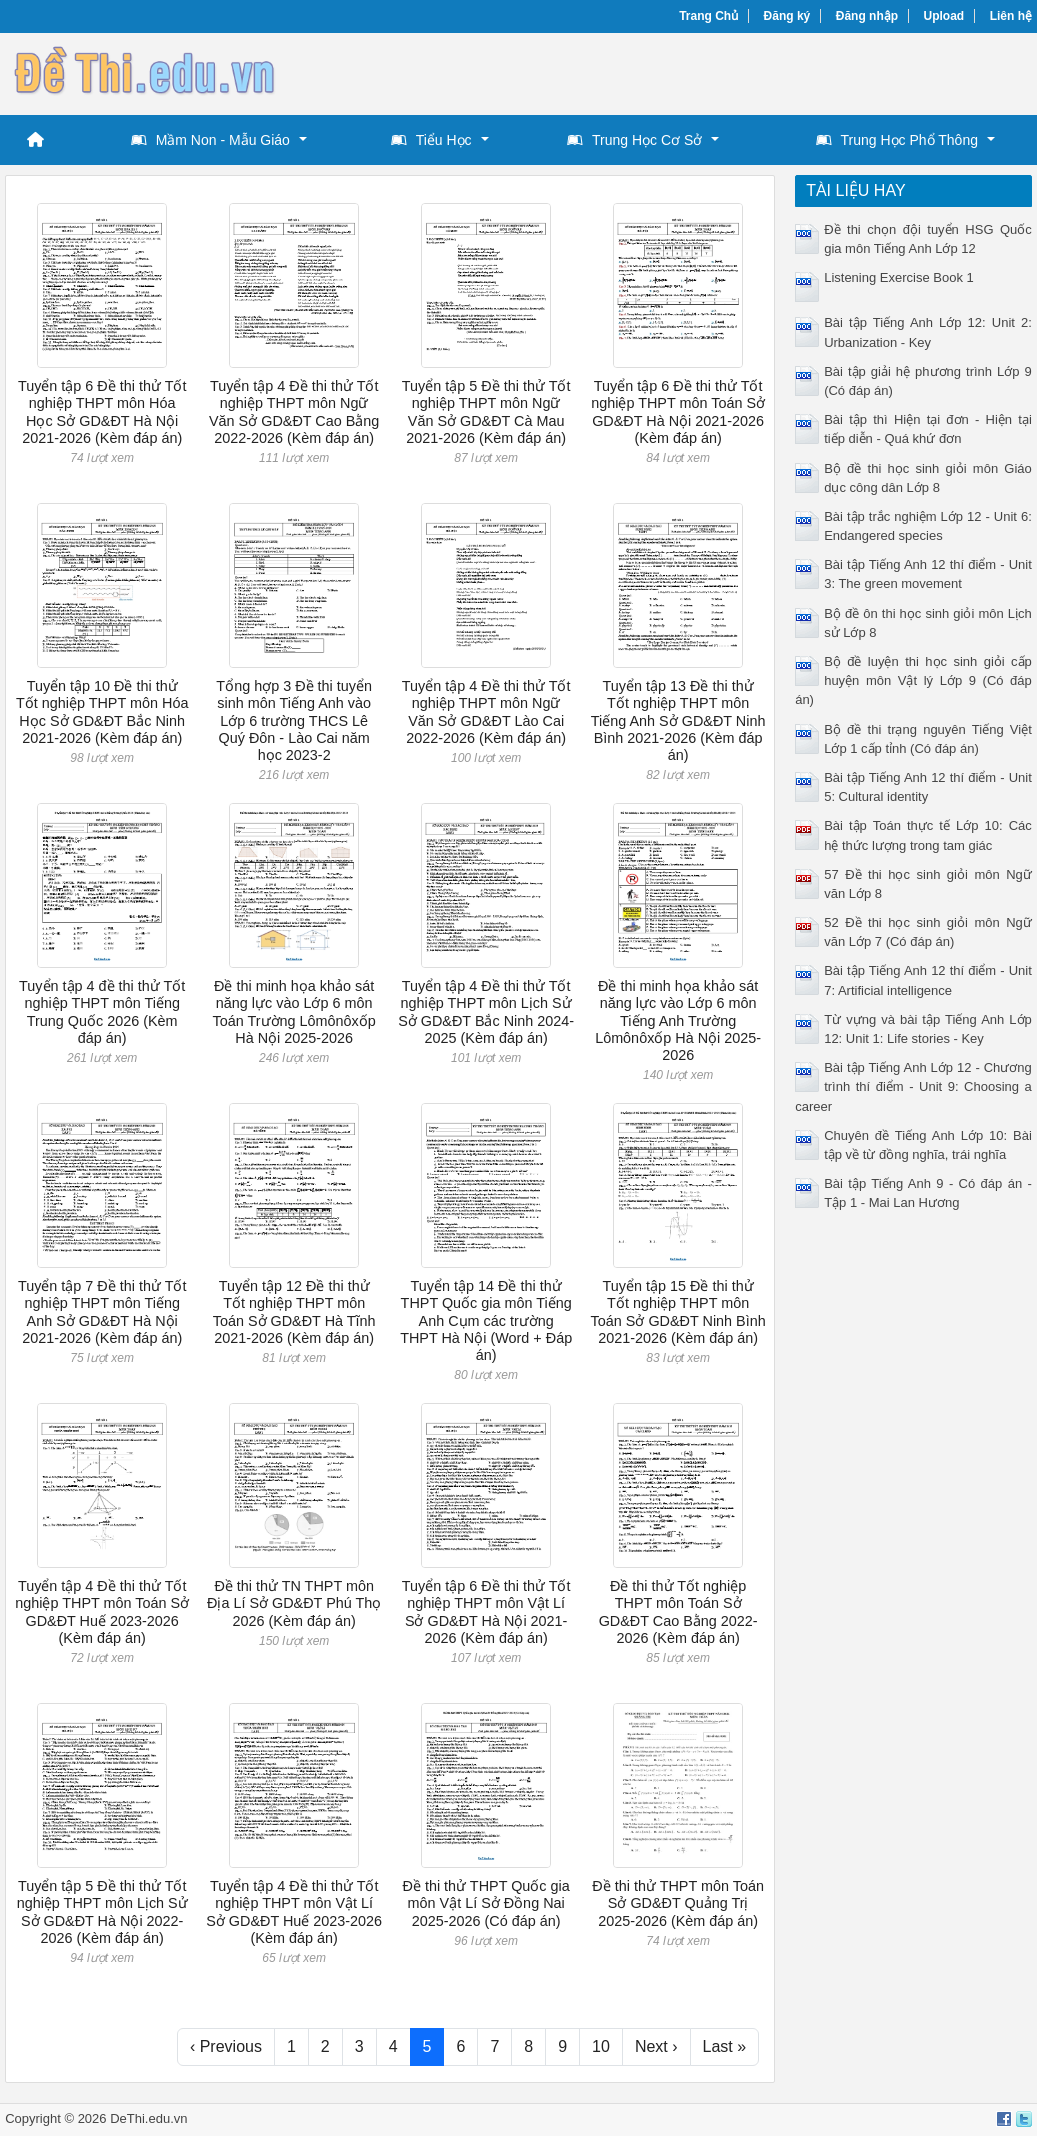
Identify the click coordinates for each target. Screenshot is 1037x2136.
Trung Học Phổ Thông (897, 140)
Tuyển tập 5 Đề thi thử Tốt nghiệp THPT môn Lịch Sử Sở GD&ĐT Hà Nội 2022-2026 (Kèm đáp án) (102, 1912)
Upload (944, 16)
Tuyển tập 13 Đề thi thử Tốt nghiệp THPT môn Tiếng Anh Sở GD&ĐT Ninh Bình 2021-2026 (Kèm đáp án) (678, 720)
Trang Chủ (708, 16)
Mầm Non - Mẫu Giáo (210, 140)
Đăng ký (787, 16)
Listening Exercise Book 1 (899, 277)
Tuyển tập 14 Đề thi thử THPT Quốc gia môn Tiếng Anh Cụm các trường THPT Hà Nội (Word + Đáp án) (486, 1320)
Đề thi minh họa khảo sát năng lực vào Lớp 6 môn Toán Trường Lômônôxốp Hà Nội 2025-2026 (294, 1012)
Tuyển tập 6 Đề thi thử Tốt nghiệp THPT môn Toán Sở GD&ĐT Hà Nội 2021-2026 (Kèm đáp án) (678, 412)
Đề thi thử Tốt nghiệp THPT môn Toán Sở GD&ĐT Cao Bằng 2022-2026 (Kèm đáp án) (678, 1612)
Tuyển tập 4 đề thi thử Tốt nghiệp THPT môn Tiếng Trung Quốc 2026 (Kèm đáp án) (102, 1012)
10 (601, 2046)
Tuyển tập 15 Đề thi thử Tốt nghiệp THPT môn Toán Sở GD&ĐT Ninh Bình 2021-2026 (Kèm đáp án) (678, 1312)
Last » (725, 2046)
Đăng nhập (867, 16)
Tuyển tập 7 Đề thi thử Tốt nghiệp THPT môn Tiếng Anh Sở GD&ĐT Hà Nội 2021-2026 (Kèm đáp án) (102, 1312)
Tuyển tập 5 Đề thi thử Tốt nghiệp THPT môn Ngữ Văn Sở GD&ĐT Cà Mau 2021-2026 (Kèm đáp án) (486, 412)
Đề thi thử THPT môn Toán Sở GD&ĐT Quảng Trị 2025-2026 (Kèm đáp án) (678, 1903)
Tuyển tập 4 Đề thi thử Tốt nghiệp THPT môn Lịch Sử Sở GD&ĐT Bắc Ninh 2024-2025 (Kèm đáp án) (486, 1012)
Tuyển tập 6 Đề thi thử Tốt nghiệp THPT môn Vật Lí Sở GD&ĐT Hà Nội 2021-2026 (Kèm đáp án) (486, 1612)
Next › (656, 2046)
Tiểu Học (431, 140)
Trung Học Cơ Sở (634, 140)
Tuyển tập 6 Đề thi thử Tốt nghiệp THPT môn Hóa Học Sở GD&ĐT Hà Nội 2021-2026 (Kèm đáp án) (102, 412)
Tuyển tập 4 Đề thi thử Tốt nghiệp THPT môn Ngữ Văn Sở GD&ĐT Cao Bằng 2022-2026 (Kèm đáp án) (294, 412)
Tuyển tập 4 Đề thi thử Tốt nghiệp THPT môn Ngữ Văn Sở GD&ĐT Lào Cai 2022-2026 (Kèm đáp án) (486, 712)
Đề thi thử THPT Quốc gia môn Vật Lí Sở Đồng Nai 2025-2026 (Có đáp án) (486, 1903)
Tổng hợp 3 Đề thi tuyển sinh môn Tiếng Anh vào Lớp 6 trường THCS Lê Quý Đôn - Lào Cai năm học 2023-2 (294, 720)
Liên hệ (1011, 16)
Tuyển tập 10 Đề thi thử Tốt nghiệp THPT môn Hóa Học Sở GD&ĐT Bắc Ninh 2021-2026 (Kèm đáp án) (102, 712)
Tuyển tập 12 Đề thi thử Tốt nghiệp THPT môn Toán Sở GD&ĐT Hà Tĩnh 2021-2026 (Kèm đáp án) (294, 1312)
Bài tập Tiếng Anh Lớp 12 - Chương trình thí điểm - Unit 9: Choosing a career (913, 1086)
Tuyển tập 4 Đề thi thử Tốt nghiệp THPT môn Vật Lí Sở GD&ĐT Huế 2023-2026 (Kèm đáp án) (294, 1912)
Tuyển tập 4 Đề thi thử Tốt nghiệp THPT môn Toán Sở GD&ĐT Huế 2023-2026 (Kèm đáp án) (102, 1612)
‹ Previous (226, 2046)
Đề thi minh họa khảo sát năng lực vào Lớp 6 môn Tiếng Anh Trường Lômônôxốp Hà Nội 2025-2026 (678, 1020)
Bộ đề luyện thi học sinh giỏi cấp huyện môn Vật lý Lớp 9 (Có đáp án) (913, 680)
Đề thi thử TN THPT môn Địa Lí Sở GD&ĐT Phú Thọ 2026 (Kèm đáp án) (294, 1603)
